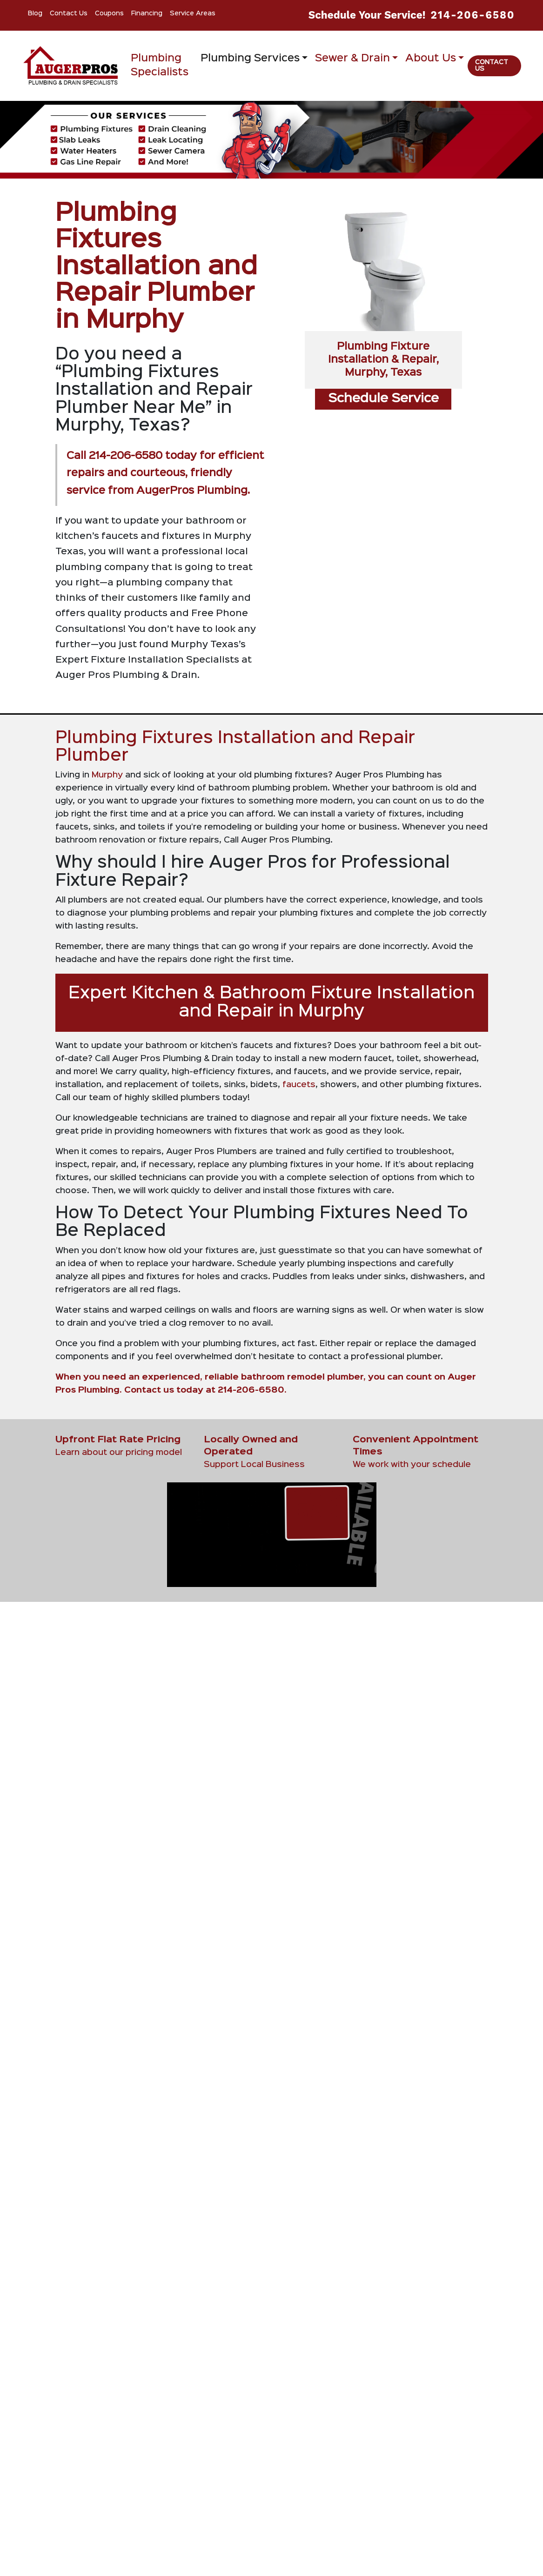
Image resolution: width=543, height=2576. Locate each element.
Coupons (109, 13)
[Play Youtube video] (383, 2499)
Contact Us (68, 13)
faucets (298, 1085)
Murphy (108, 775)
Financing (146, 13)
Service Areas (192, 13)
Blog (35, 13)
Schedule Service (383, 399)
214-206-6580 (473, 15)
